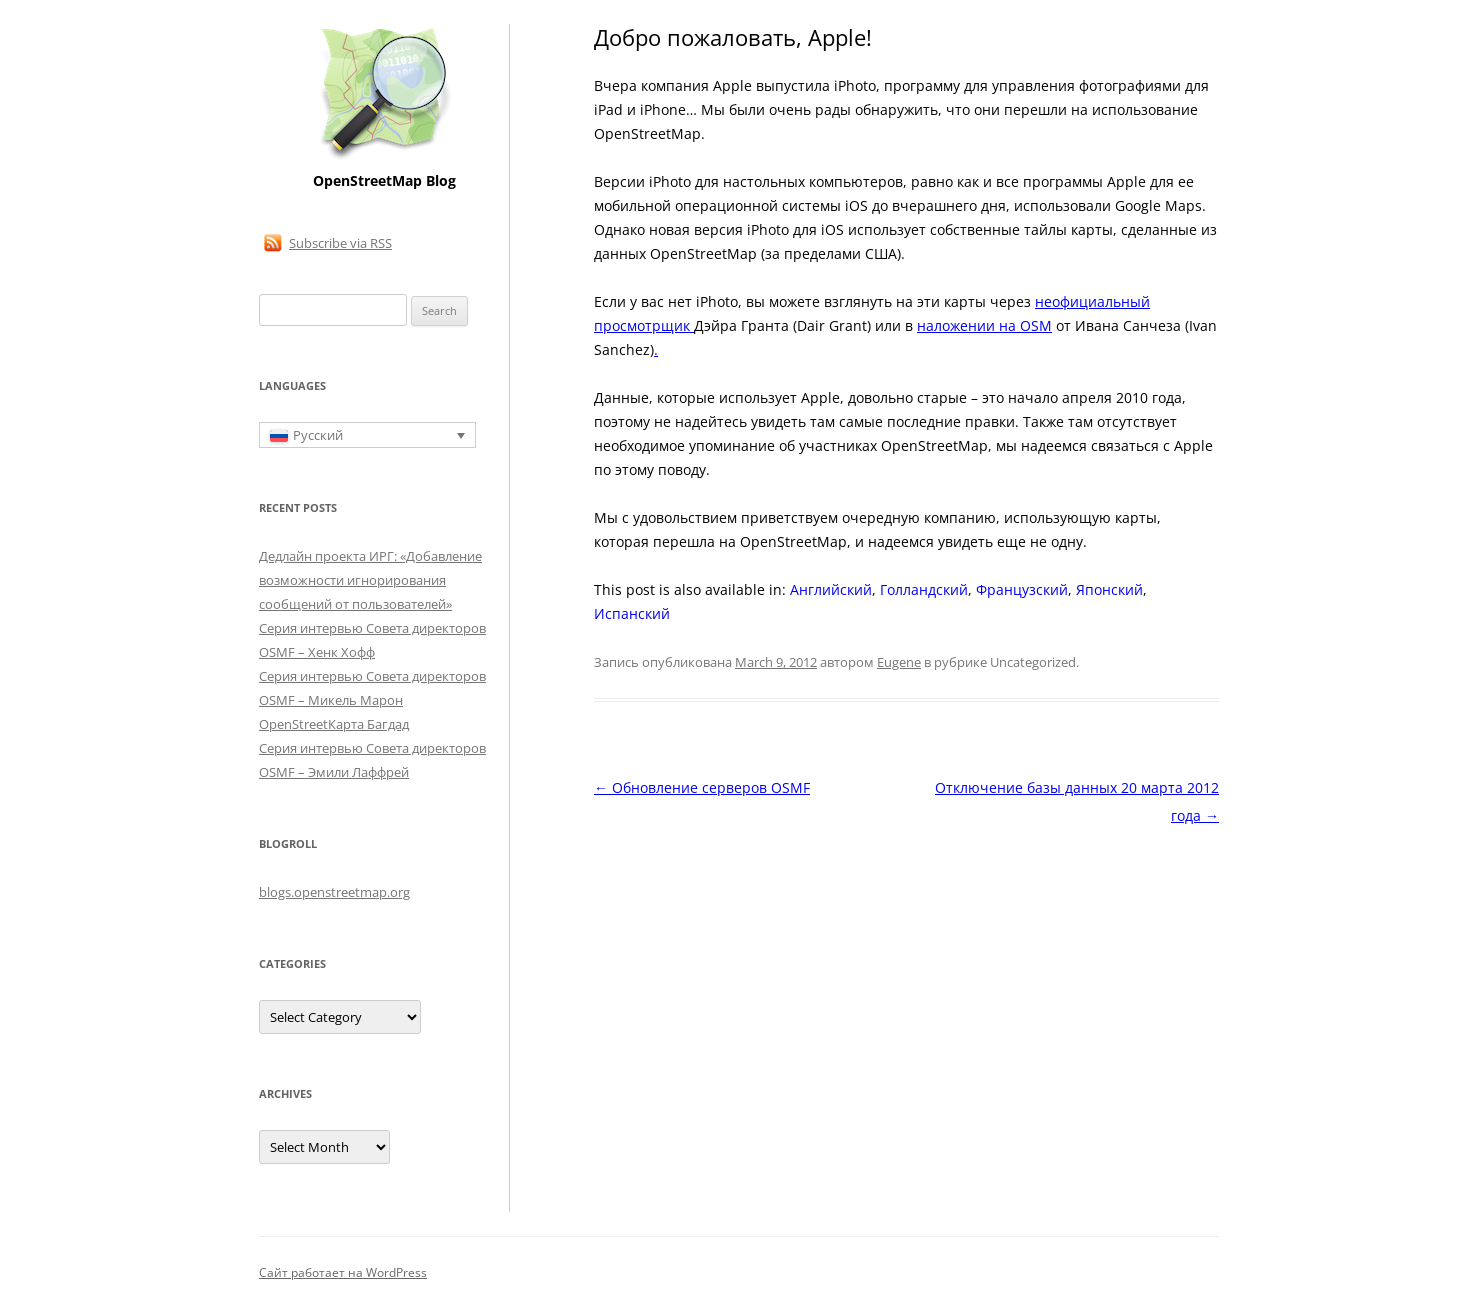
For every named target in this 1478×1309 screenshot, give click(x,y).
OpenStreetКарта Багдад (334, 724)
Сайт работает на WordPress (343, 1272)
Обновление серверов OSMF (702, 787)
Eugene (899, 662)
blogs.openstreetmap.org (334, 892)
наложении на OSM (984, 325)
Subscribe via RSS (340, 243)
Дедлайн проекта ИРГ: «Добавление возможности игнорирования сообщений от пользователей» (370, 580)
